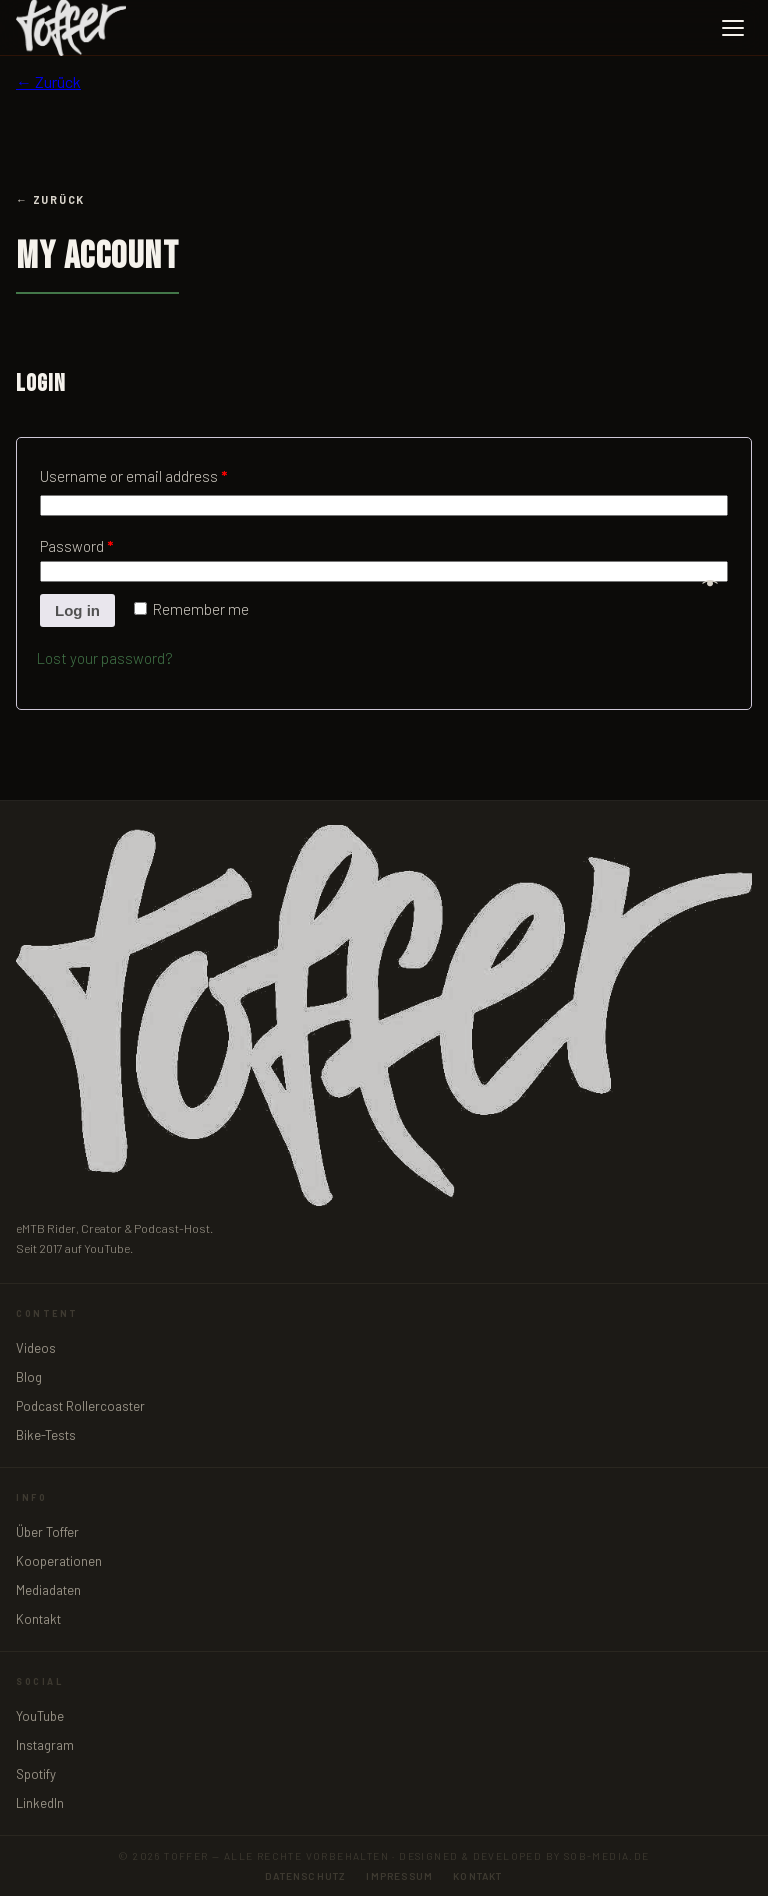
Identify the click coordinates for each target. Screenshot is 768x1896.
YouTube (40, 1716)
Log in (77, 610)
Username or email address (133, 476)
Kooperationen (59, 1561)
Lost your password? (105, 658)
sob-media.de (607, 1856)
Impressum (399, 1876)
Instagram (45, 1745)
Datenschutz (305, 1876)
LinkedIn (40, 1803)
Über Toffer (47, 1532)
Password (76, 546)
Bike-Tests (46, 1435)
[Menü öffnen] (733, 28)
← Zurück (48, 81)
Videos (36, 1348)
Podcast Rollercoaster (80, 1406)
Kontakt (38, 1619)
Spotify (36, 1774)
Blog (29, 1377)
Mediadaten (48, 1590)
